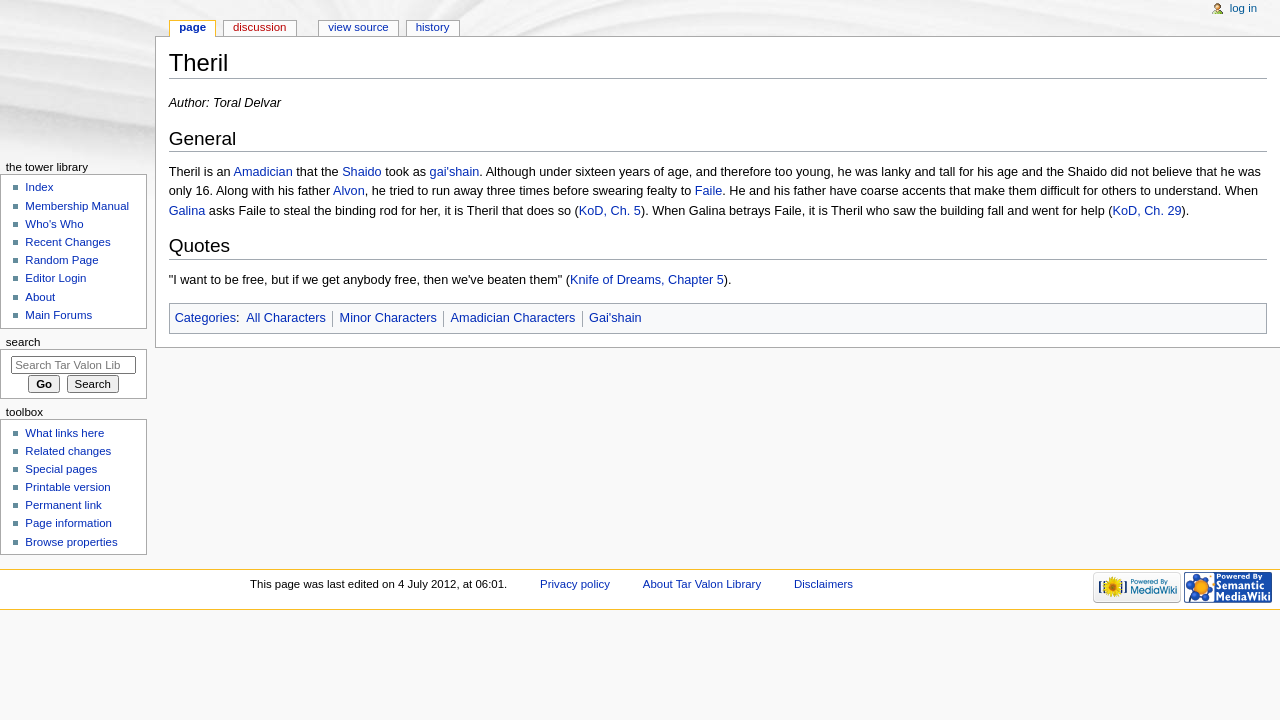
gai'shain (455, 172)
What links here (64, 433)
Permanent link (63, 505)
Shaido (362, 172)
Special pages (61, 469)
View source (358, 27)
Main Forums (58, 315)
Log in (1243, 8)
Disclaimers (823, 584)
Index (39, 187)
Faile (709, 191)
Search (23, 342)
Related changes (68, 451)
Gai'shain (615, 318)
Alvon (349, 191)
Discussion (259, 27)
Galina (187, 211)
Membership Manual (77, 206)
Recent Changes (67, 242)
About (40, 297)
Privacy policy (575, 584)
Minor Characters (388, 318)
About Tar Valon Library (702, 584)
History (433, 27)
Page (192, 27)
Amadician (263, 172)
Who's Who (54, 224)
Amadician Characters (513, 318)
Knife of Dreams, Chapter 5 (647, 280)
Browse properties (71, 542)
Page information (68, 523)
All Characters (286, 318)
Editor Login (55, 278)
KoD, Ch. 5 (610, 211)
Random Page (61, 260)
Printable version (67, 487)
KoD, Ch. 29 (1146, 211)
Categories (205, 318)
